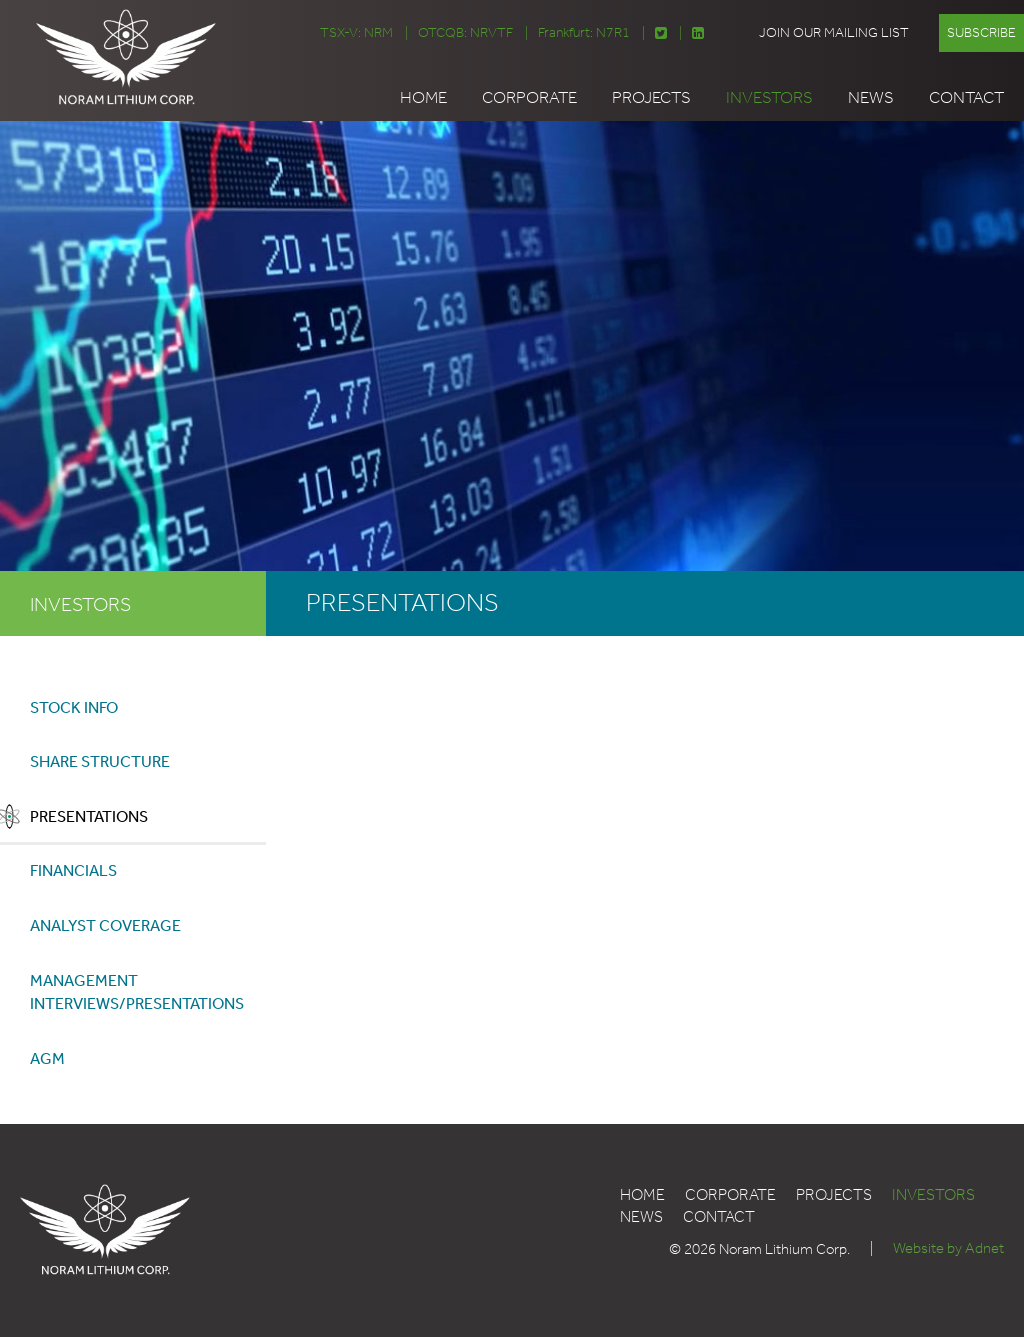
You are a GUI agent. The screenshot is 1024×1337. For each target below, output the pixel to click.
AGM (47, 1059)
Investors (769, 97)
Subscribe (981, 32)
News (871, 97)
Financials (73, 870)
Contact (966, 97)
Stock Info (74, 705)
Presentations (89, 815)
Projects (651, 97)
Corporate (529, 97)
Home (423, 97)
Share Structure (100, 760)
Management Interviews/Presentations (137, 992)
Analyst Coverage (105, 925)
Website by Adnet (948, 1251)
